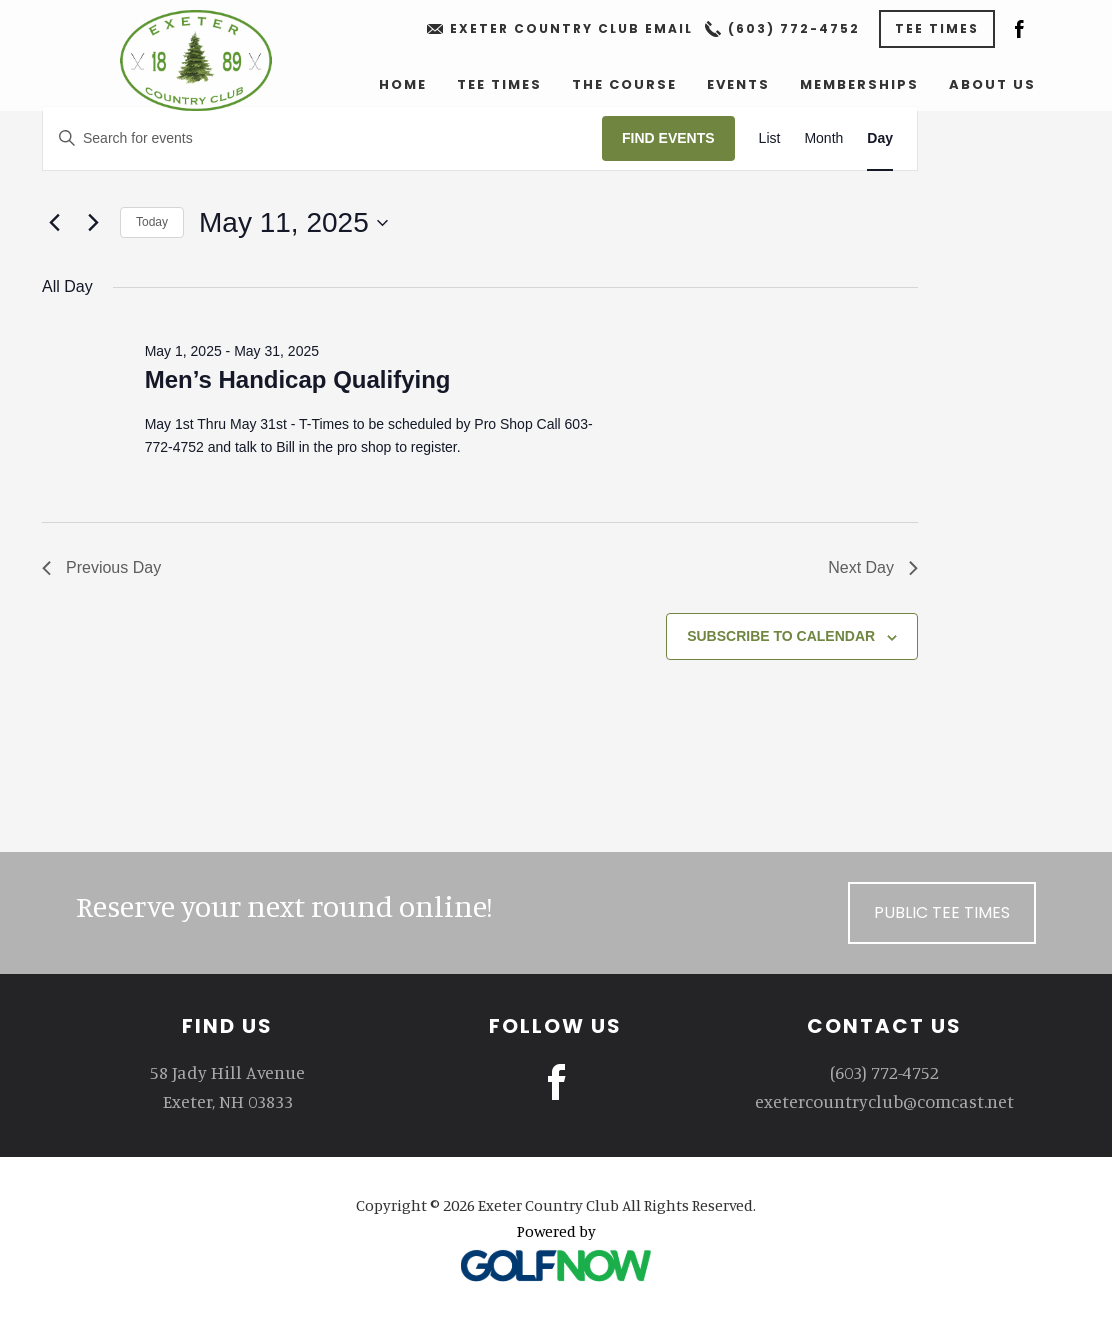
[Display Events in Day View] (880, 138)
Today (152, 222)
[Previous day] (54, 223)
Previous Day (101, 567)
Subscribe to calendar (781, 636)
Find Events (668, 138)
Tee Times (937, 28)
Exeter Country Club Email (571, 28)
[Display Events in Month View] (823, 138)
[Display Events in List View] (770, 138)
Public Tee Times (942, 912)
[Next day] (93, 223)
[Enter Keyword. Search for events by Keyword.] (322, 138)
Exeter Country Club (196, 60)
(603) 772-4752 (794, 28)
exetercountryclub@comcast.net (884, 1101)
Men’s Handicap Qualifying (298, 379)
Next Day (873, 567)
